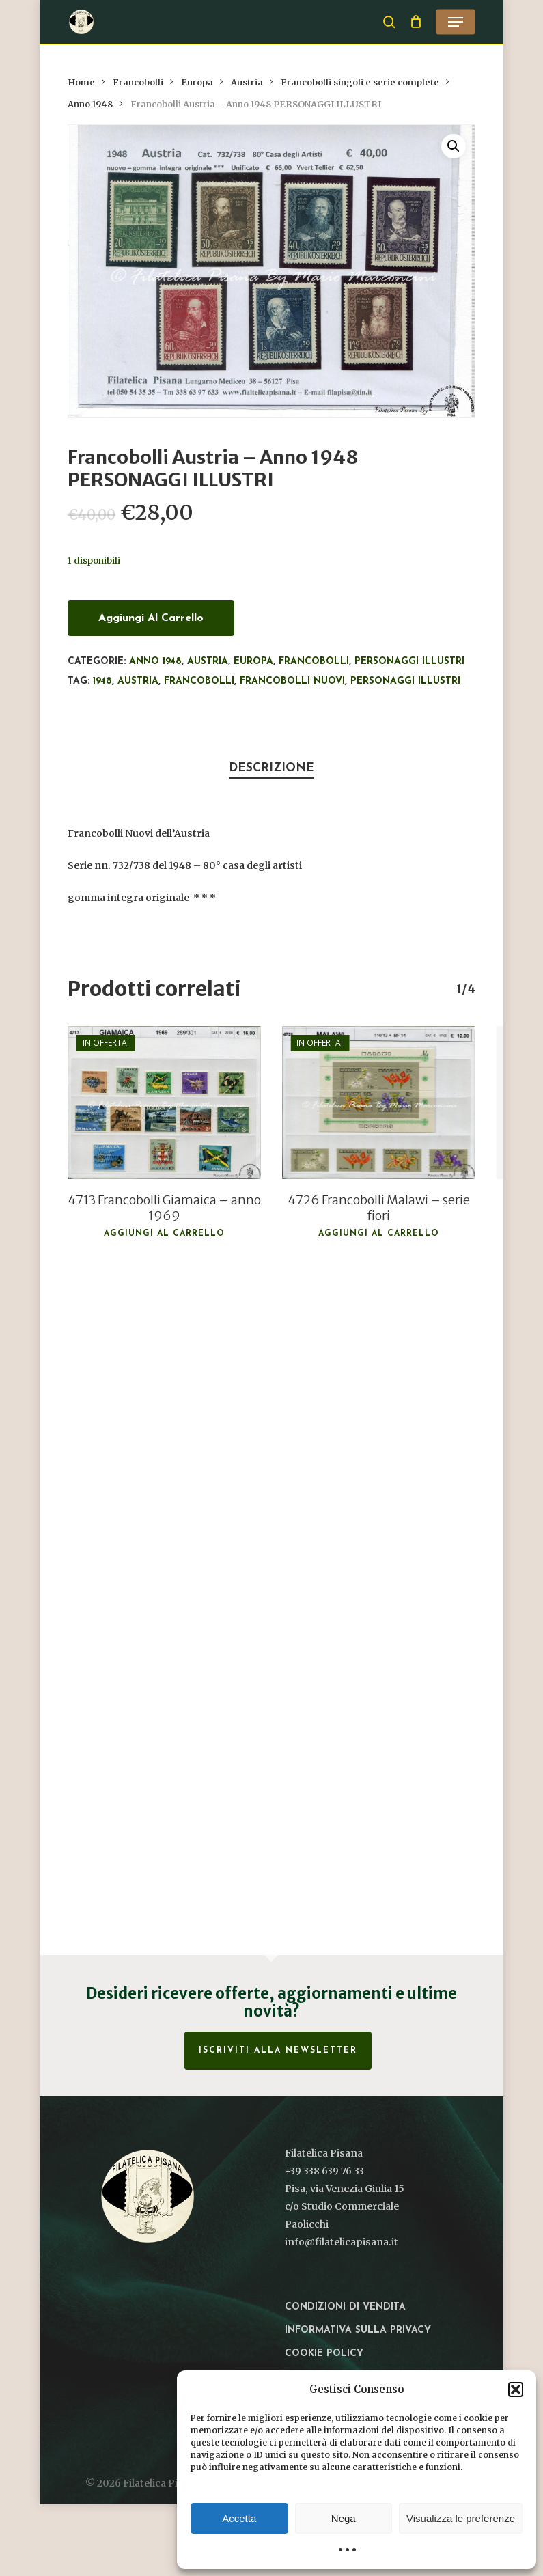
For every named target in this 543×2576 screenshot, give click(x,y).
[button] (516, 2389)
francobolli (199, 681)
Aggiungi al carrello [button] (164, 1234)
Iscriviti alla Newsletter (278, 2051)
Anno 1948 (90, 104)
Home (81, 82)
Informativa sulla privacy (358, 2330)
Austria (247, 82)
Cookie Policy (324, 2354)
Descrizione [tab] (271, 768)
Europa (197, 82)
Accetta (239, 2518)
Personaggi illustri (409, 661)
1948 (102, 681)
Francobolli (138, 82)
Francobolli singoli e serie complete (360, 82)
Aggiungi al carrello (151, 618)
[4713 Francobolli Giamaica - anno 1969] (165, 1102)
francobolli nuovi (292, 681)
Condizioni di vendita (345, 2307)
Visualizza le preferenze (460, 2518)
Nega (343, 2518)
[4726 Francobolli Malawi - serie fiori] (378, 1102)
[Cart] (415, 22)
